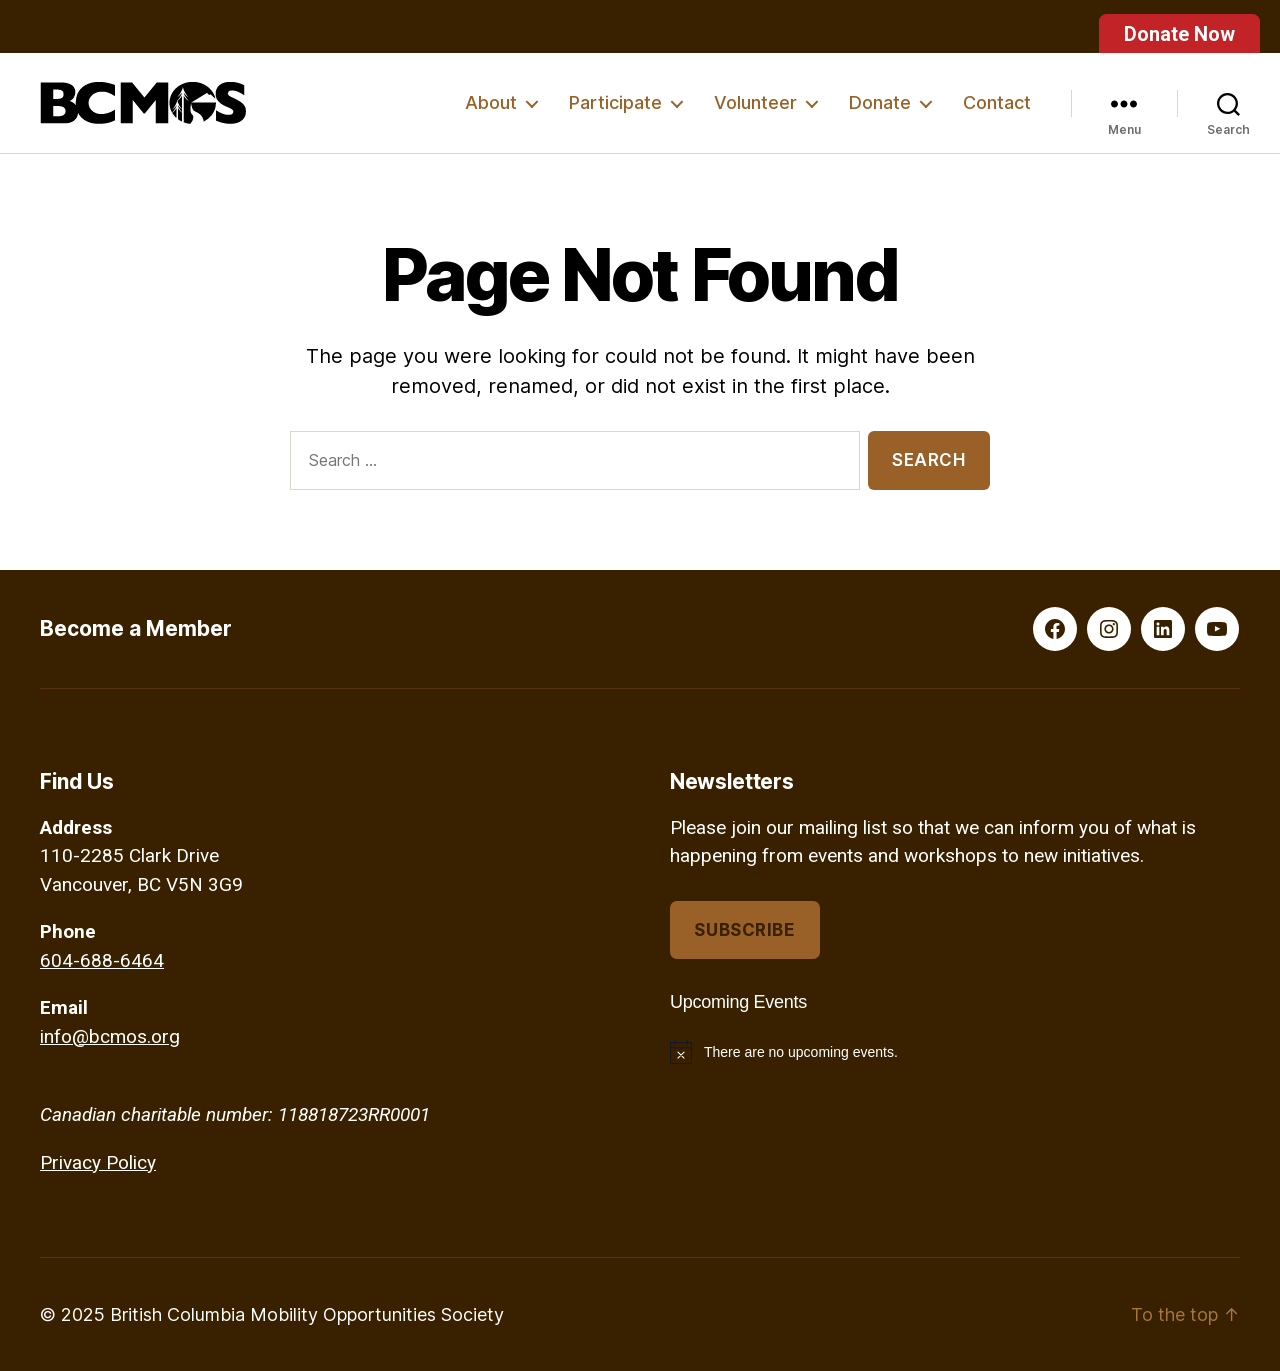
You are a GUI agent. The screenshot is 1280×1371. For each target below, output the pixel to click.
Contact (997, 102)
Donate (880, 102)
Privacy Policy (98, 1162)
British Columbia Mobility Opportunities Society (307, 1314)
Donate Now (1179, 34)
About (491, 102)
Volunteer (755, 102)
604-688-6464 (102, 960)
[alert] (955, 1052)
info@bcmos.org (110, 1036)
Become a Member (136, 628)
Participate (615, 102)
